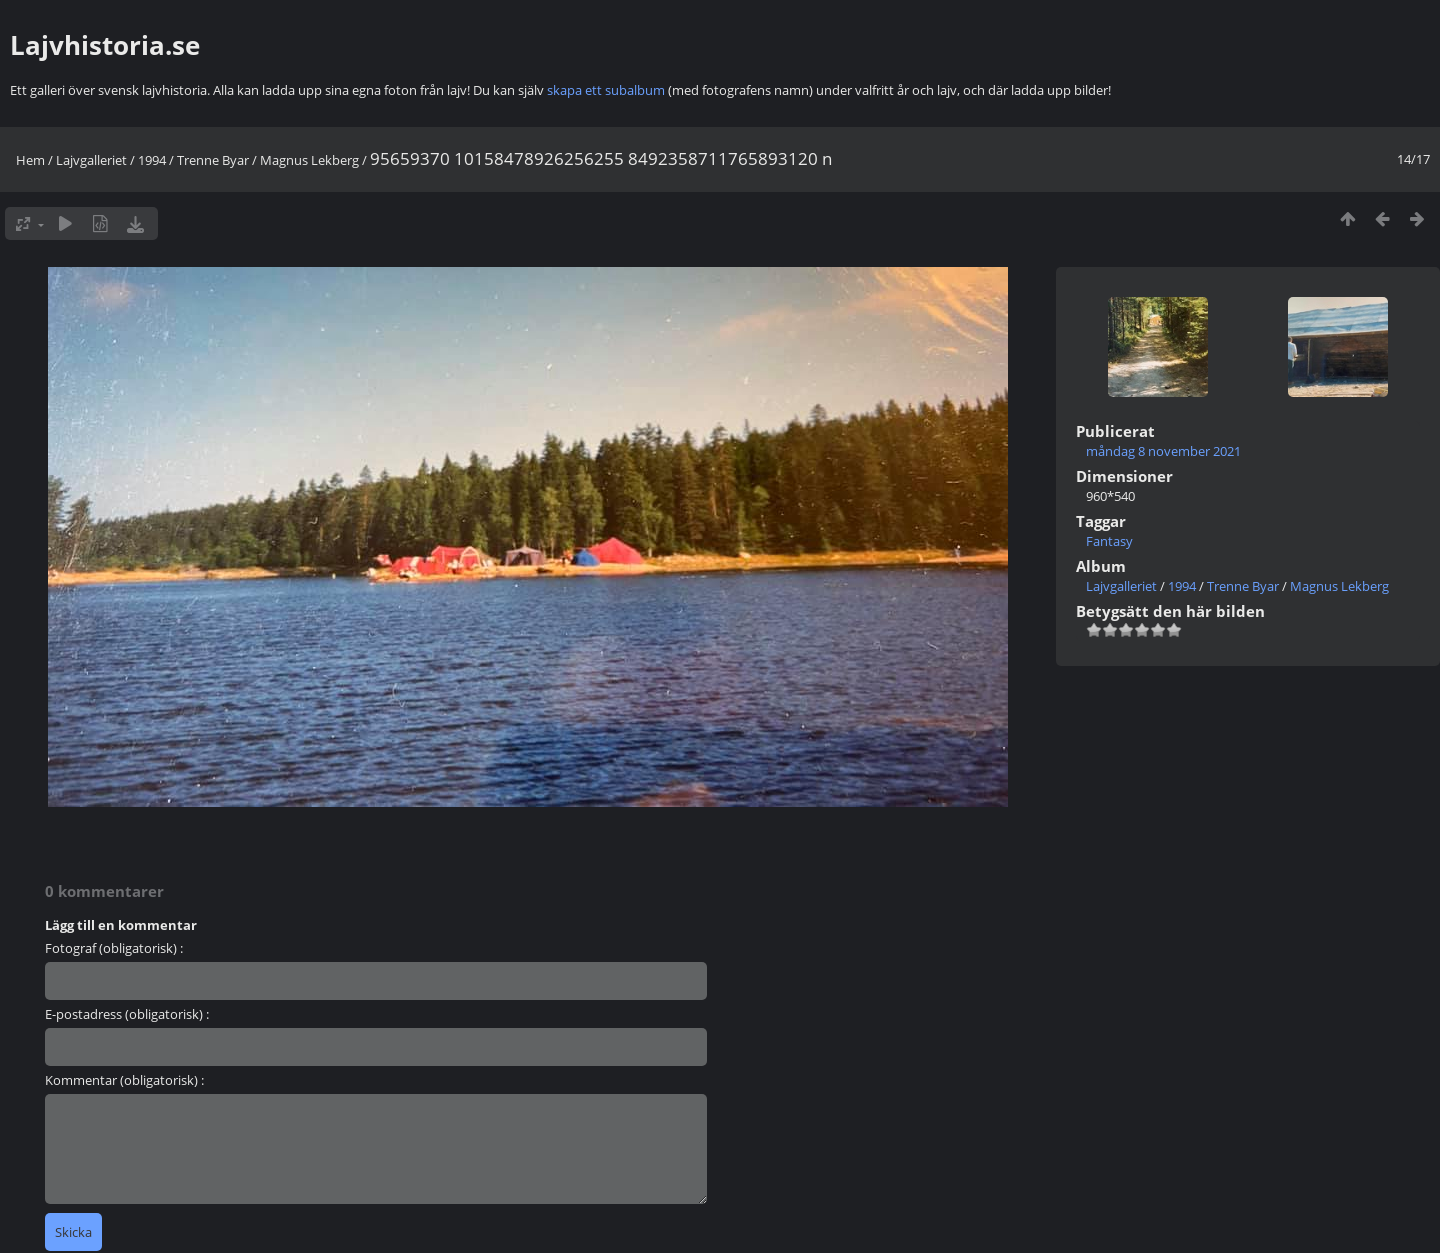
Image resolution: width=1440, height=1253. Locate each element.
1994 (152, 160)
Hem (30, 160)
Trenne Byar (213, 160)
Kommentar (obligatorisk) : (124, 1080)
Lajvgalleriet (91, 160)
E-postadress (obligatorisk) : (127, 1014)
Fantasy (1109, 541)
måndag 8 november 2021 (1163, 451)
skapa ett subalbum (606, 90)
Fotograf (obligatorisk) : (114, 948)
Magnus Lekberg (309, 160)
